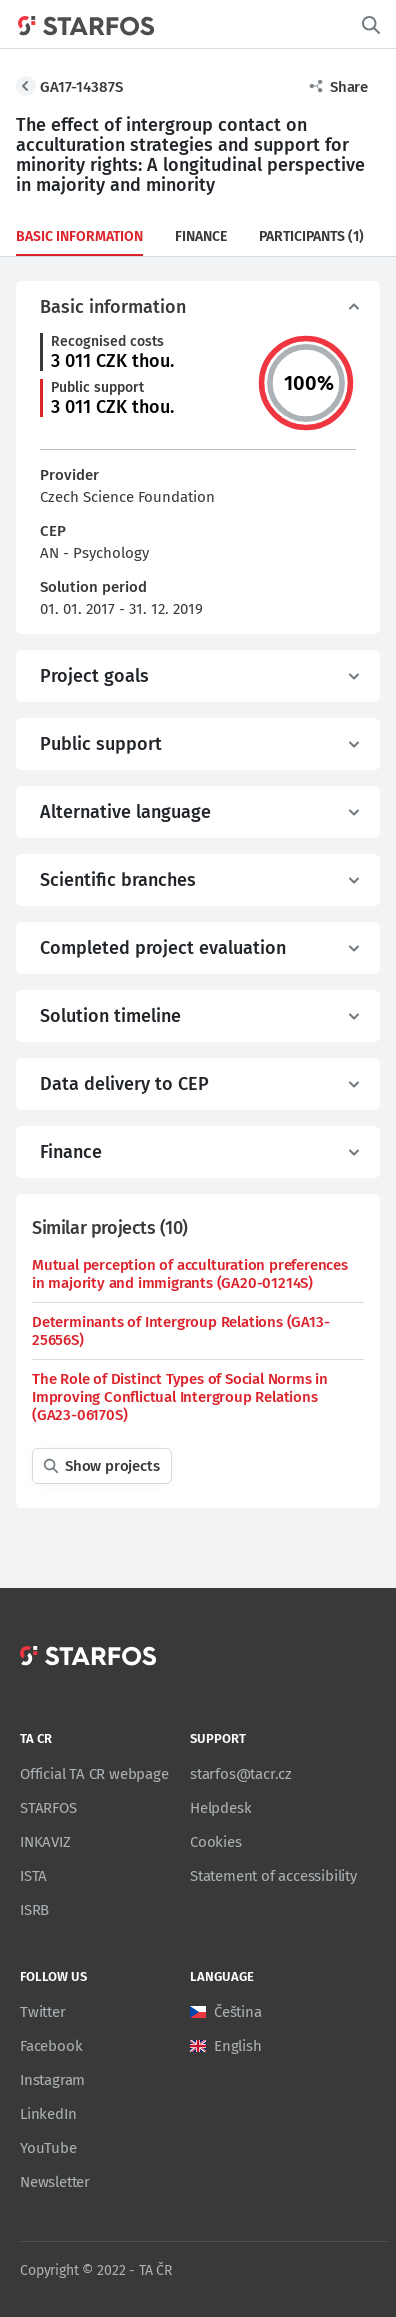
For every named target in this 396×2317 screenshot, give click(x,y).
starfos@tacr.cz (241, 1774)
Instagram (52, 2080)
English (238, 2046)
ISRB (34, 1910)
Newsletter (55, 2182)
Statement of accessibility (273, 1876)
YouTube (48, 2148)
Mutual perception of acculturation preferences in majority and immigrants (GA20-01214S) (190, 1274)
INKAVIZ (45, 1842)
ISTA (33, 1876)
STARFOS (48, 1808)
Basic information (79, 236)
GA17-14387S (81, 87)
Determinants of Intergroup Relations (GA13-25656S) (180, 1331)
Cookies (216, 1842)
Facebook (51, 2046)
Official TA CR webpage (94, 1774)
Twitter (43, 2012)
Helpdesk (220, 1808)
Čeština (238, 2012)
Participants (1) (311, 236)
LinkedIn (48, 2114)
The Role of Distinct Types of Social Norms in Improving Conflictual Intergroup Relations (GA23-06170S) (180, 1397)
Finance (201, 236)
